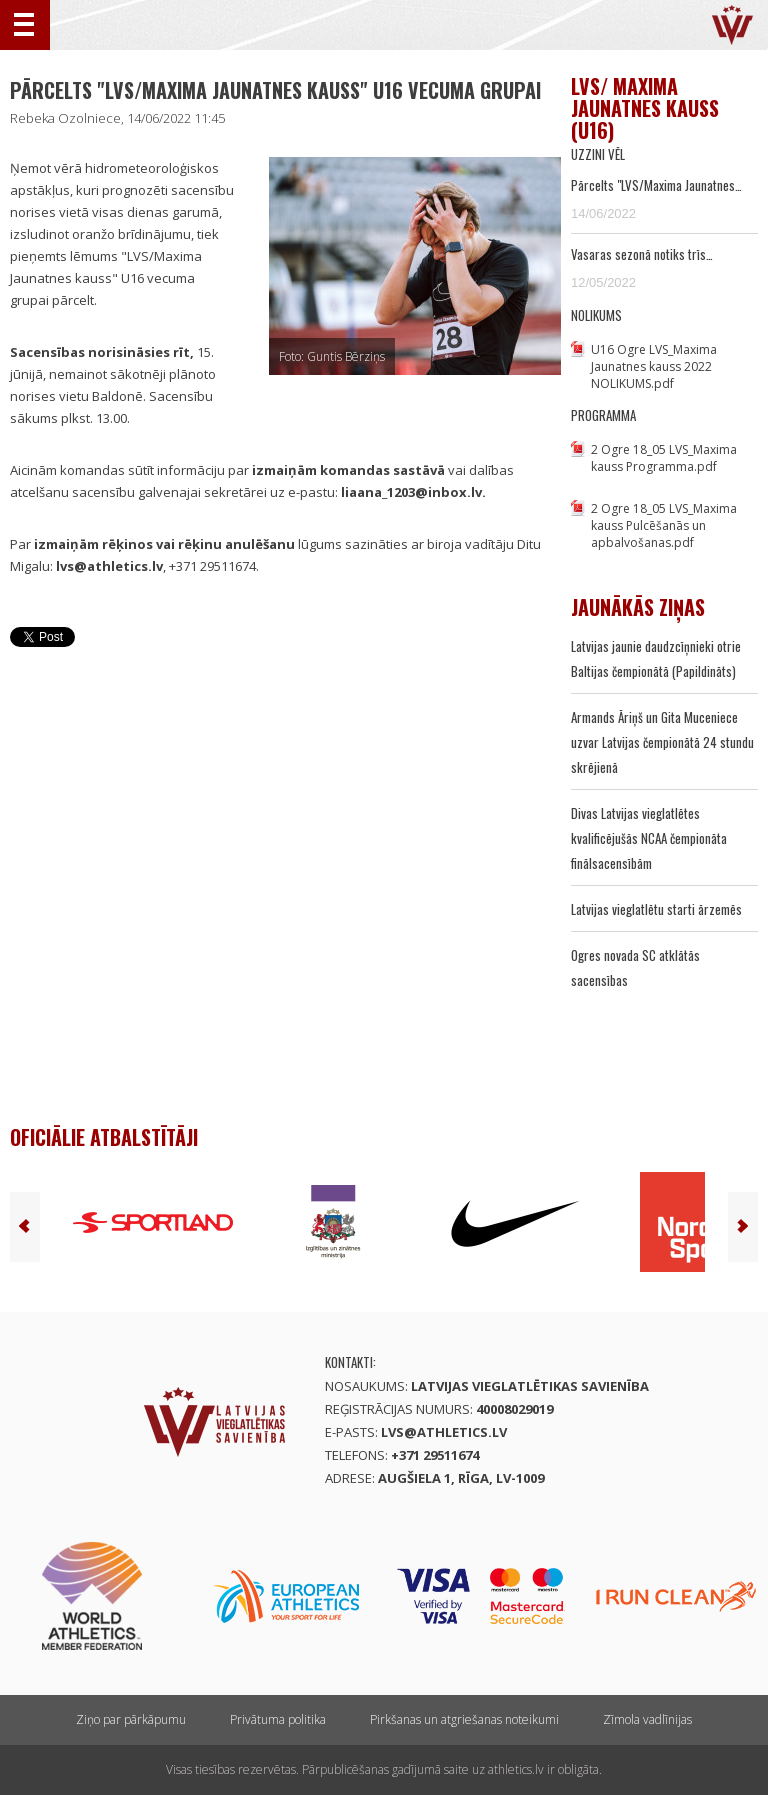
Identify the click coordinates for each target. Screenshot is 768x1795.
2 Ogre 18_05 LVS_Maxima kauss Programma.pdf (664, 458)
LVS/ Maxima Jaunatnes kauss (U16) (645, 108)
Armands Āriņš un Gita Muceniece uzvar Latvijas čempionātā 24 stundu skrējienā (662, 742)
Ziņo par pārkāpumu (131, 1719)
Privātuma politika (278, 1719)
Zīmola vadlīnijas (647, 1719)
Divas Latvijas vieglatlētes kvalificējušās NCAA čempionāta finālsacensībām (649, 838)
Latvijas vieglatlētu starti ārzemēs (656, 909)
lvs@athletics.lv (444, 1432)
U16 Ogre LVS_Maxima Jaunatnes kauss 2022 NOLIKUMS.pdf (654, 366)
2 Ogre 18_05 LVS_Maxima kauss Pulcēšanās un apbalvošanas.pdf (664, 525)
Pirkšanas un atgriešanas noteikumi (464, 1719)
